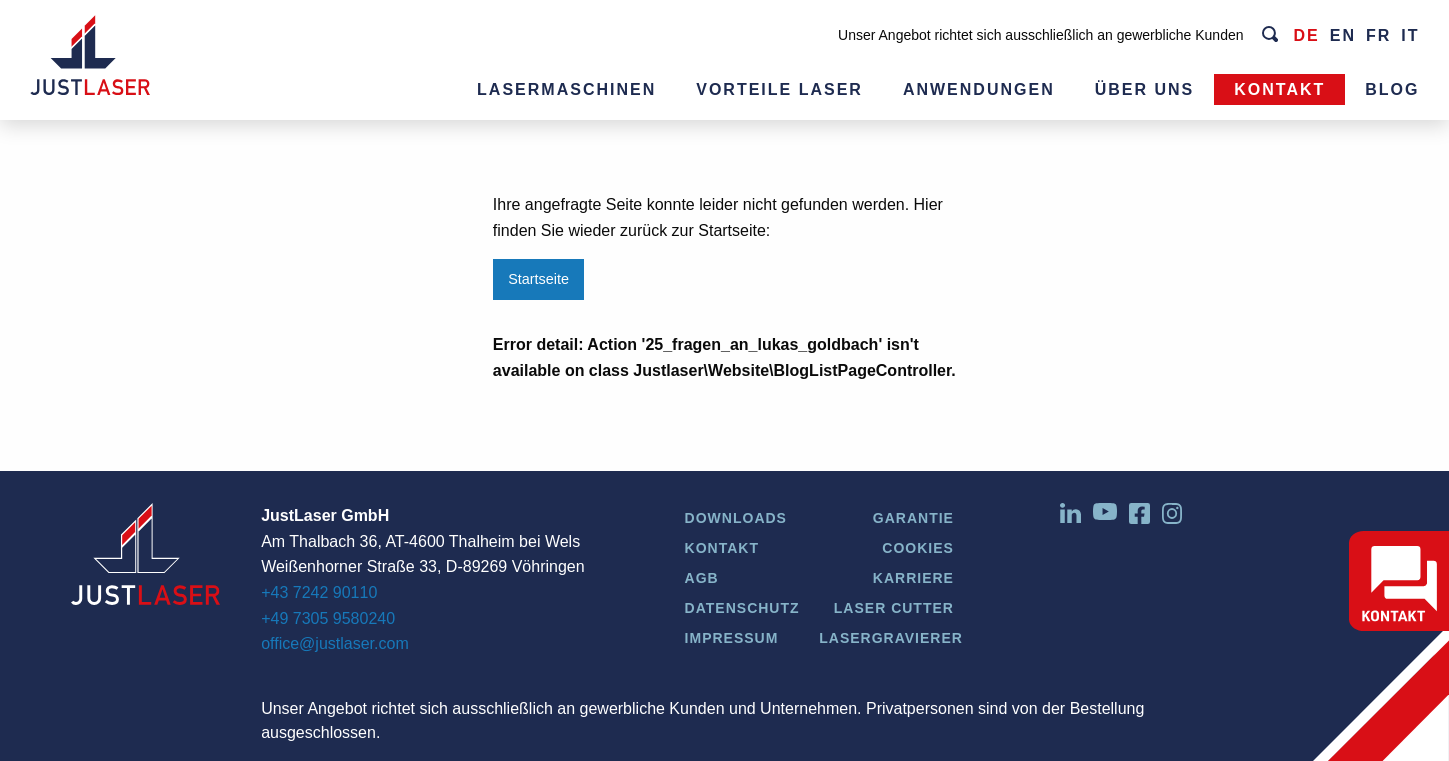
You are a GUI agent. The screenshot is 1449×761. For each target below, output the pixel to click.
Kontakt (1279, 89)
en (1343, 35)
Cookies (918, 548)
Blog (1392, 89)
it (1410, 35)
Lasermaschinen (566, 89)
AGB (702, 578)
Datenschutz (742, 608)
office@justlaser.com (335, 643)
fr (1378, 35)
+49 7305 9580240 (328, 618)
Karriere (913, 578)
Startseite (538, 279)
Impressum (732, 638)
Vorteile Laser (779, 89)
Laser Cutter (894, 608)
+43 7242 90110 (319, 592)
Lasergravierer (891, 638)
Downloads (736, 518)
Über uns (1145, 89)
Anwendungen (979, 89)
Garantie (913, 518)
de (1306, 35)
